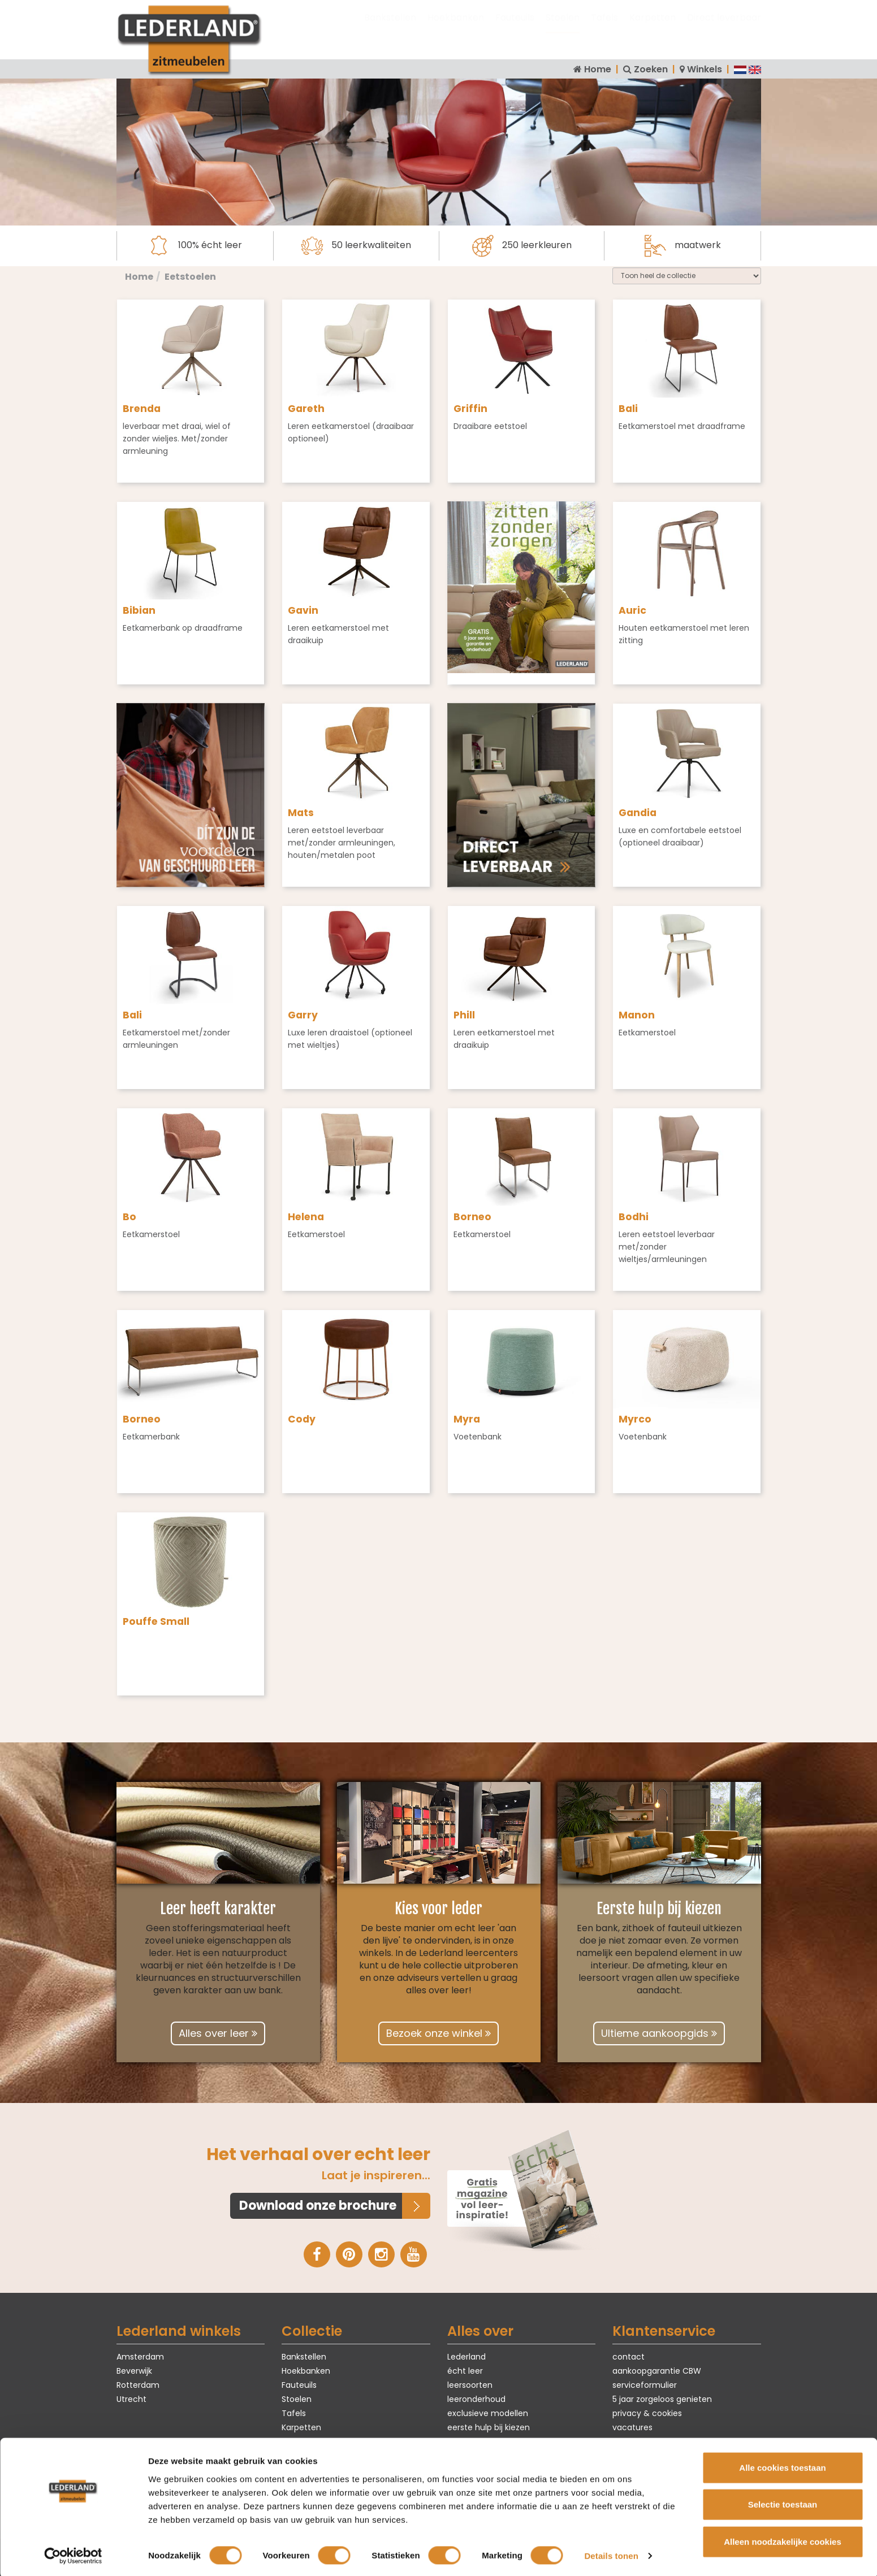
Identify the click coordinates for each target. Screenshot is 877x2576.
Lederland (466, 2356)
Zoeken (651, 69)
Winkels (704, 69)
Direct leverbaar (724, 28)
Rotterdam (137, 2385)
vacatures (632, 2427)
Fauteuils (514, 28)
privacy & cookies (647, 2413)
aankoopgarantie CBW (656, 2370)
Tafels (604, 28)
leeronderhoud (476, 2399)
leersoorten (469, 2385)
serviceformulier (644, 2385)
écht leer (465, 2370)
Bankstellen (390, 28)
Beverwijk (134, 2370)
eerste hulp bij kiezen (488, 2427)
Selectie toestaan (783, 2502)
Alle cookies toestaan (782, 2465)
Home (597, 69)
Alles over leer (218, 2033)
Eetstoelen (190, 276)
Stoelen (563, 28)
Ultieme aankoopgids (659, 2033)
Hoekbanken (455, 28)
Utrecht (131, 2399)
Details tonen (611, 2553)
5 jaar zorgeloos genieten (662, 2399)
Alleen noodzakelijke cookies (782, 2539)
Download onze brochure (317, 2205)
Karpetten (652, 28)
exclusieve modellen (487, 2413)
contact (628, 2356)
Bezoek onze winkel (438, 2033)
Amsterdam (140, 2356)
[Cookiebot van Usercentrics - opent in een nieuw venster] (73, 2553)
